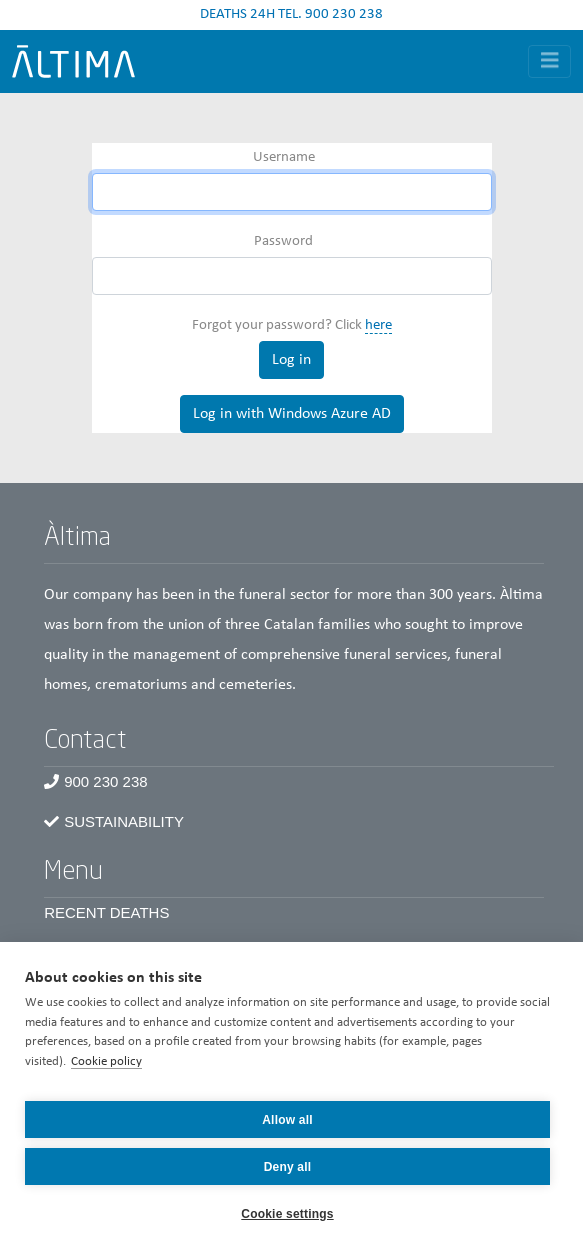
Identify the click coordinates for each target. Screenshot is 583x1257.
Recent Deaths (106, 912)
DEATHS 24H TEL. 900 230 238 (291, 14)
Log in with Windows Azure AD (292, 414)
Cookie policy (106, 1061)
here (378, 325)
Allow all (287, 1120)
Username (284, 157)
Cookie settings (287, 1214)
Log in (291, 360)
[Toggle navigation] (550, 61)
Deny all (288, 1167)
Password (283, 241)
